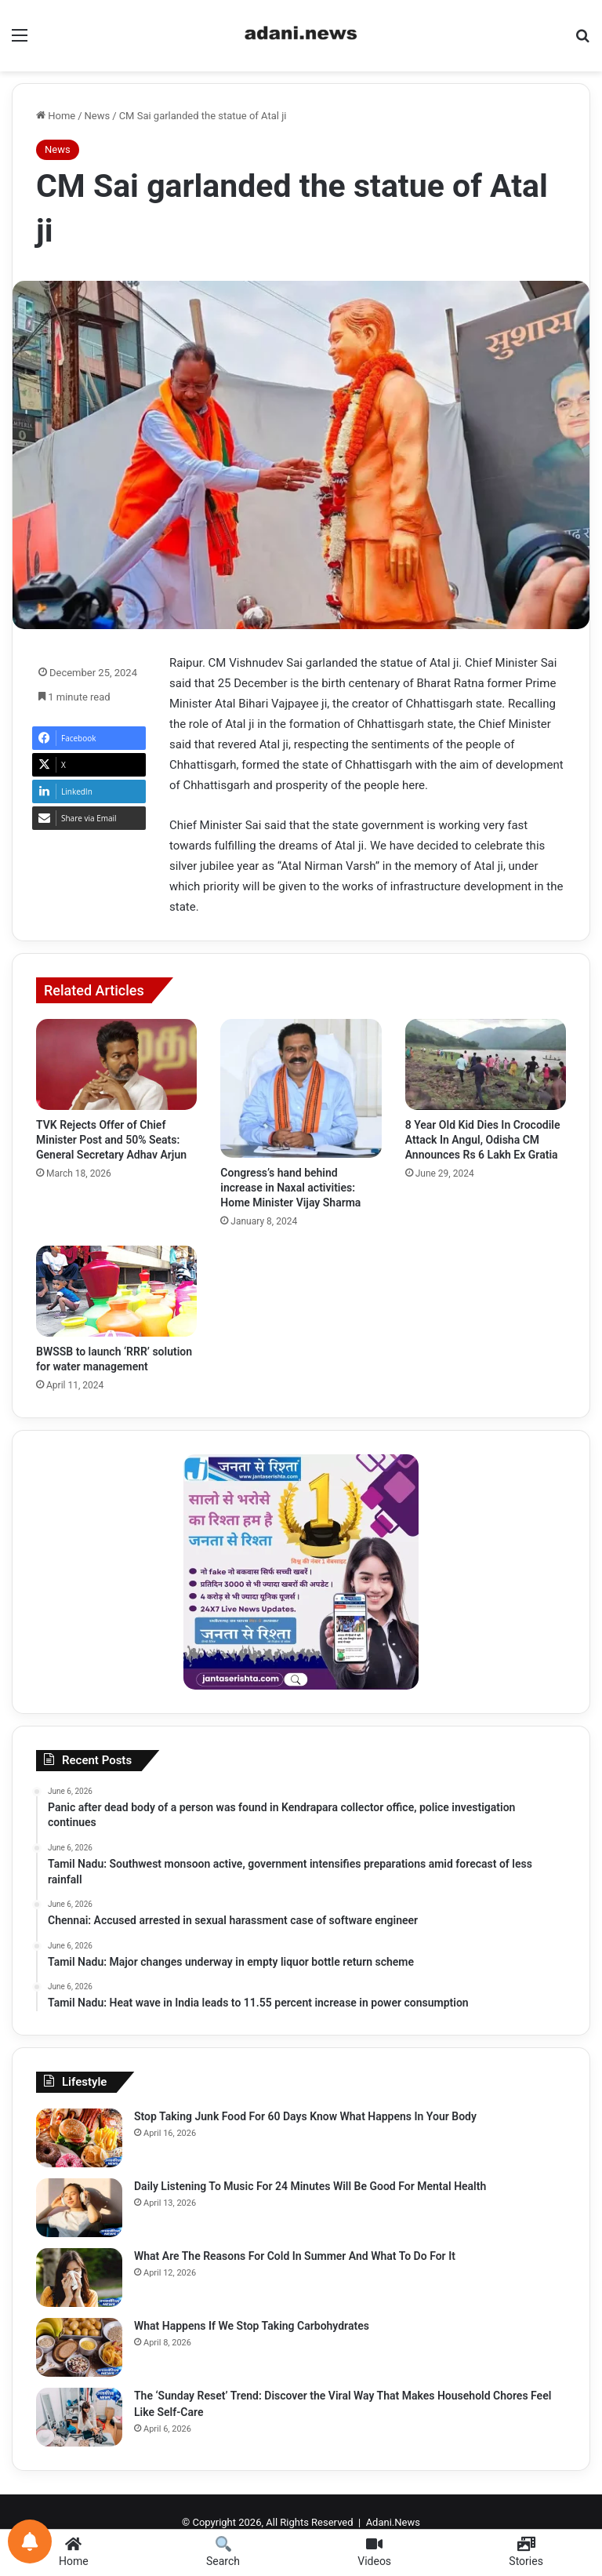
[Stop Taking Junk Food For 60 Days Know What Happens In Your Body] (79, 2137)
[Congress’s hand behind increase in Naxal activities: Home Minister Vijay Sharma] (300, 1088)
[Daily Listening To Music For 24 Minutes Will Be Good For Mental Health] (79, 2207)
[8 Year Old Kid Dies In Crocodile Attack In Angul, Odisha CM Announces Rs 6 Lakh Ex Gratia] (485, 1064)
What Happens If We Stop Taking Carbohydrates (251, 2325)
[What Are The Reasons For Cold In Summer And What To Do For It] (79, 2277)
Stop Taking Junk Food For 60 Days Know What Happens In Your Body (305, 2116)
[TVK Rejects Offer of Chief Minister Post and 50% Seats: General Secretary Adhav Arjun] (116, 1064)
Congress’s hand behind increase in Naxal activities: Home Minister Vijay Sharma (290, 1187)
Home (55, 116)
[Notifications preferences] (30, 2541)
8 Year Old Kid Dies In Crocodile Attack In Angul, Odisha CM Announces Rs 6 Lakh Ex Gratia (482, 1140)
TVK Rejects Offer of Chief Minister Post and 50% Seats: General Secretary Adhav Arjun (111, 1140)
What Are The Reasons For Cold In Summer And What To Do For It (294, 2256)
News (98, 116)
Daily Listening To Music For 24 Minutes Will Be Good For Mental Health (310, 2186)
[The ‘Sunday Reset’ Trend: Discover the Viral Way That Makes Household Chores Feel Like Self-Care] (79, 2417)
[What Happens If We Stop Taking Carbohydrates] (79, 2347)
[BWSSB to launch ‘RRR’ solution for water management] (116, 1291)
